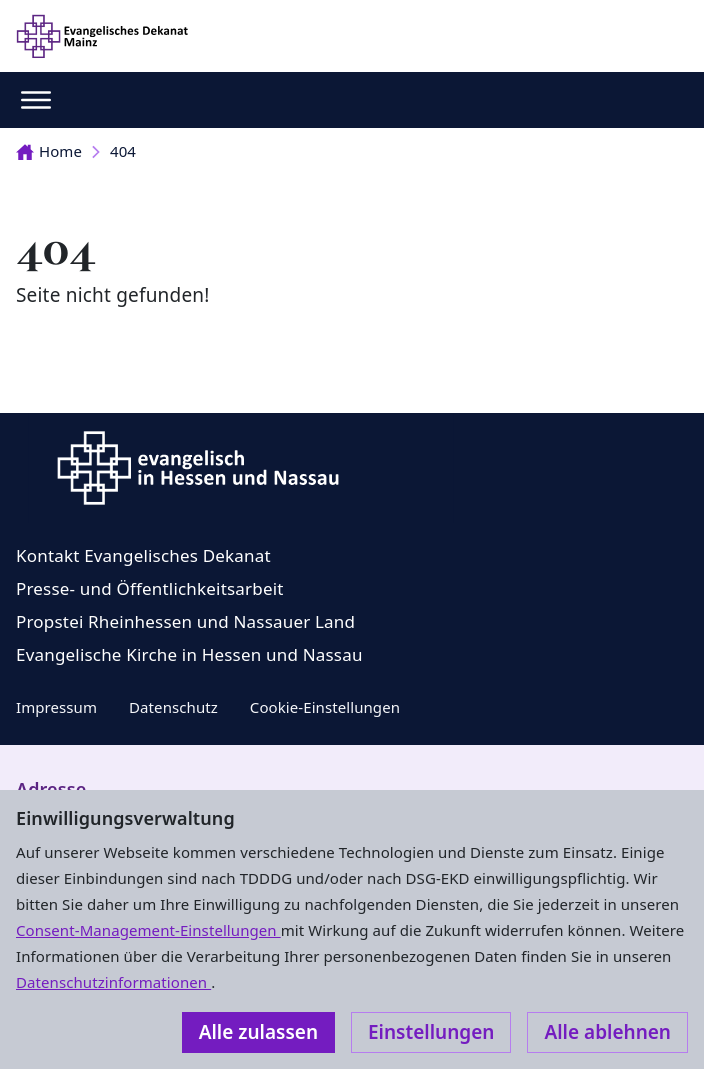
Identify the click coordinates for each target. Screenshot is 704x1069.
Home (49, 151)
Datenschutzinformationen (113, 982)
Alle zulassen (258, 1032)
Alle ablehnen (607, 1032)
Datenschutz (173, 707)
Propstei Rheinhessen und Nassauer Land (185, 621)
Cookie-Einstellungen (325, 707)
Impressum (56, 707)
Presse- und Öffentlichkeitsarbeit (150, 588)
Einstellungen (431, 1032)
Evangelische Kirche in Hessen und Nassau (189, 654)
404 (123, 151)
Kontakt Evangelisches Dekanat (143, 555)
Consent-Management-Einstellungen (148, 930)
